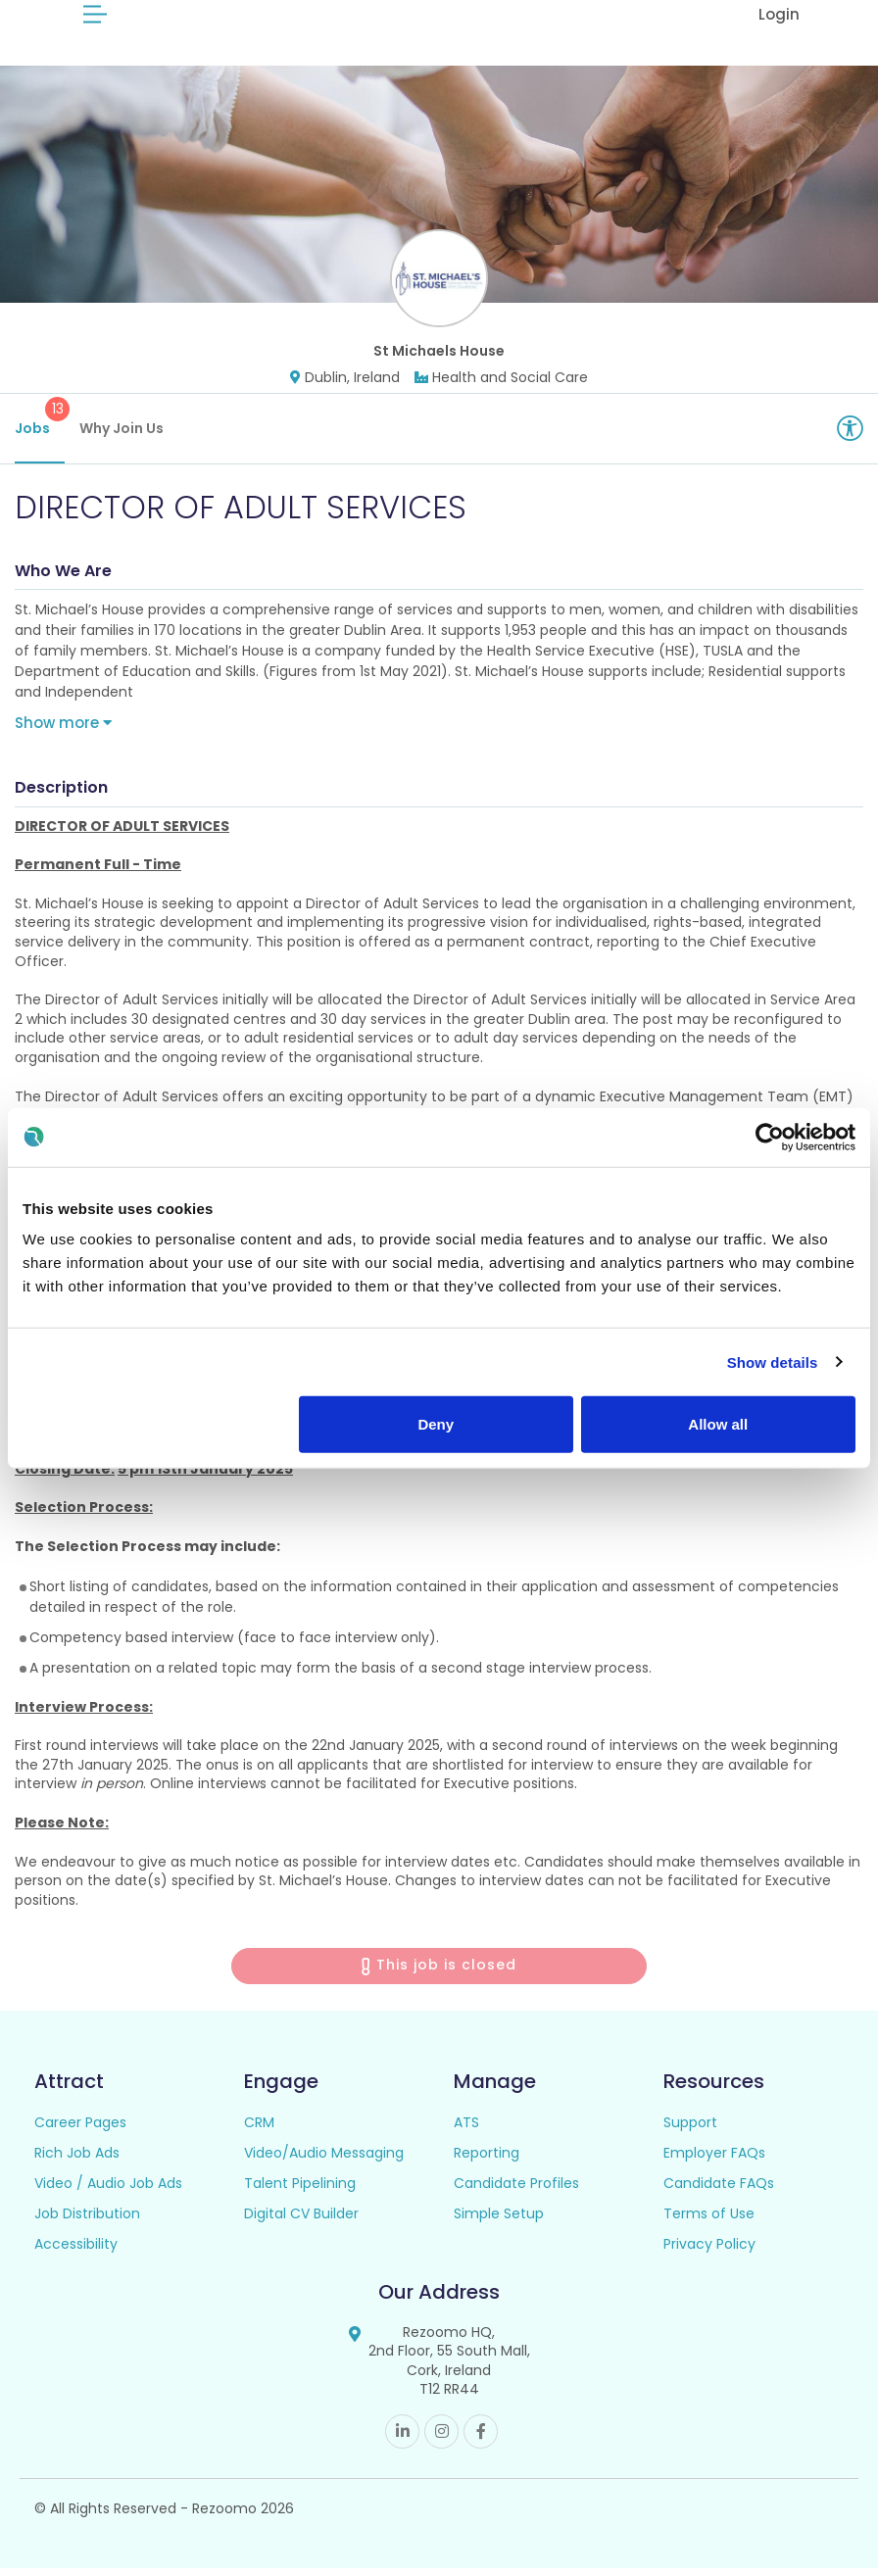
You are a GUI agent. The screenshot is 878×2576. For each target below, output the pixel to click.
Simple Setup (499, 2220)
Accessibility (76, 2250)
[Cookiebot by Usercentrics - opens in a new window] (769, 1136)
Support (690, 2129)
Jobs (40, 425)
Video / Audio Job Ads (108, 2190)
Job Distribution (87, 2220)
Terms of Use (709, 2220)
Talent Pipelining (300, 2190)
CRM (259, 2129)
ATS (466, 2129)
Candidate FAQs (718, 2190)
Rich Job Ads (77, 2159)
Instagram (441, 2439)
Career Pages (80, 2129)
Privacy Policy (709, 2250)
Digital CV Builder (301, 2220)
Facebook (480, 2439)
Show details (772, 1361)
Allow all (718, 1424)
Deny (435, 1424)
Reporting (486, 2159)
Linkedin (402, 2439)
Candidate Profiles (516, 2190)
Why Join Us (121, 436)
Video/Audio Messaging (324, 2159)
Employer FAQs (714, 2159)
